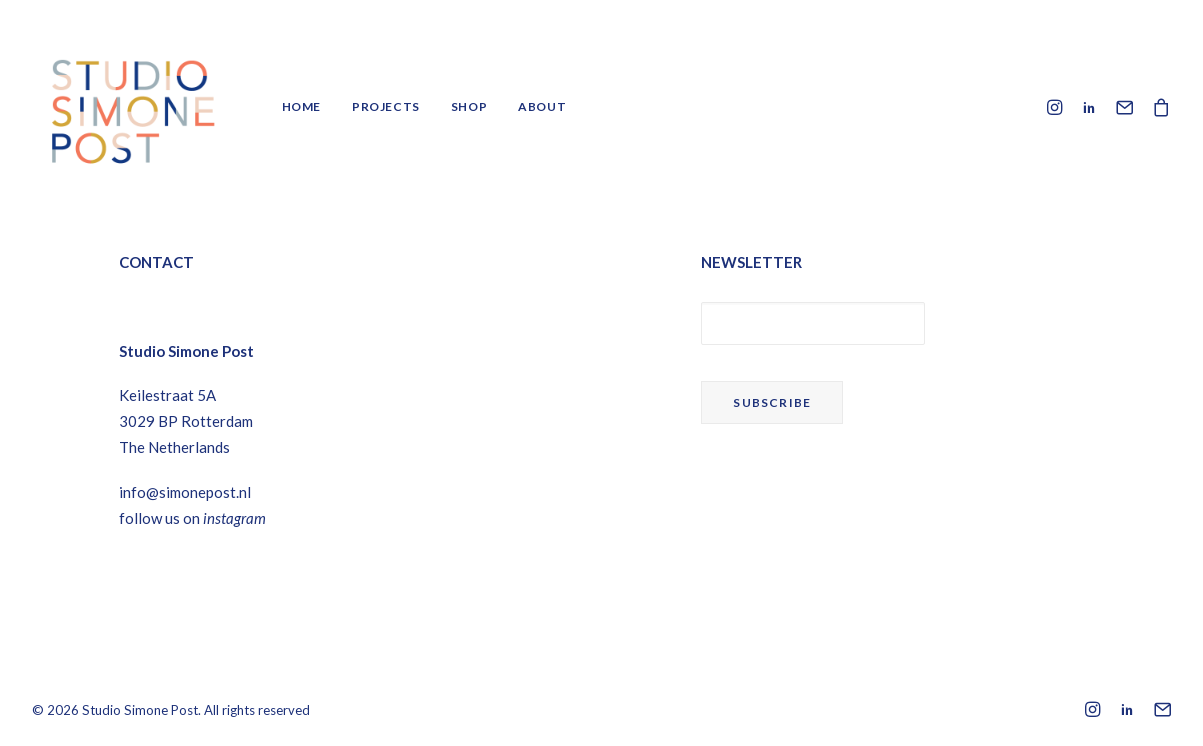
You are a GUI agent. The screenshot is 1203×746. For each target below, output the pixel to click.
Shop (469, 106)
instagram (234, 518)
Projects (386, 106)
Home (301, 106)
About (542, 106)
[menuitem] (301, 107)
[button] (1057, 107)
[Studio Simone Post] (132, 107)
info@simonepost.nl (185, 492)
